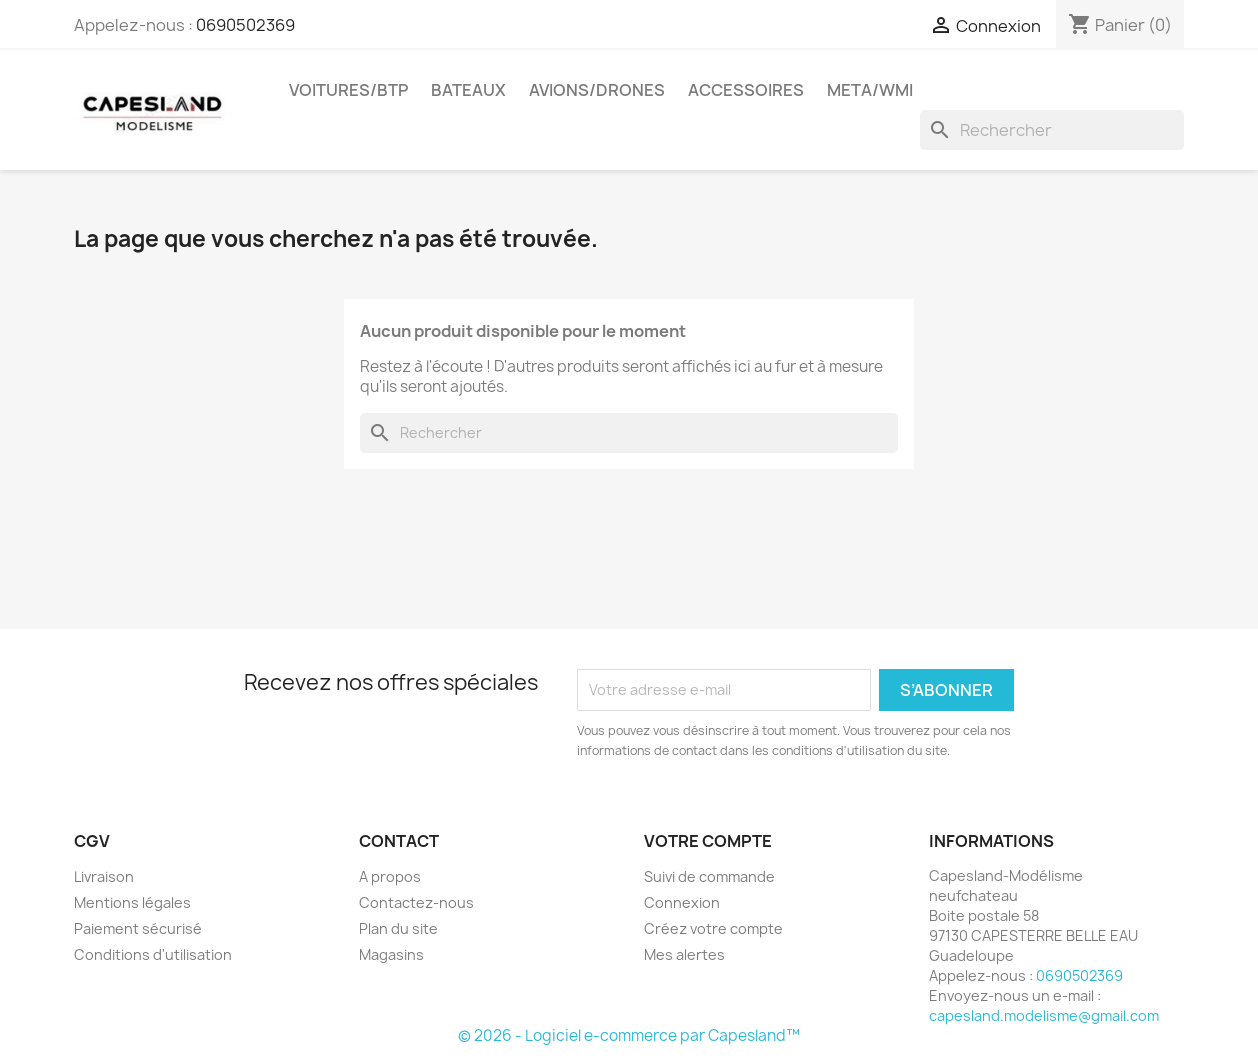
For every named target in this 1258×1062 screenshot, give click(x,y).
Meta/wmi (870, 90)
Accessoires (746, 90)
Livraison (104, 876)
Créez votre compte (713, 928)
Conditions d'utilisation (153, 954)
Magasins (391, 954)
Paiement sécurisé (138, 928)
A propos (390, 876)
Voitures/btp (348, 90)
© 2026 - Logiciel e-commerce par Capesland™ (629, 1035)
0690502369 (245, 25)
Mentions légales (132, 902)
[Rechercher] (1052, 130)
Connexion (682, 902)
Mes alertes (684, 954)
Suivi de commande (709, 876)
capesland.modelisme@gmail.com (1044, 1015)
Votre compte (708, 841)
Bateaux (468, 90)
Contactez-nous (416, 902)
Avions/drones (597, 90)
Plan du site (398, 928)
